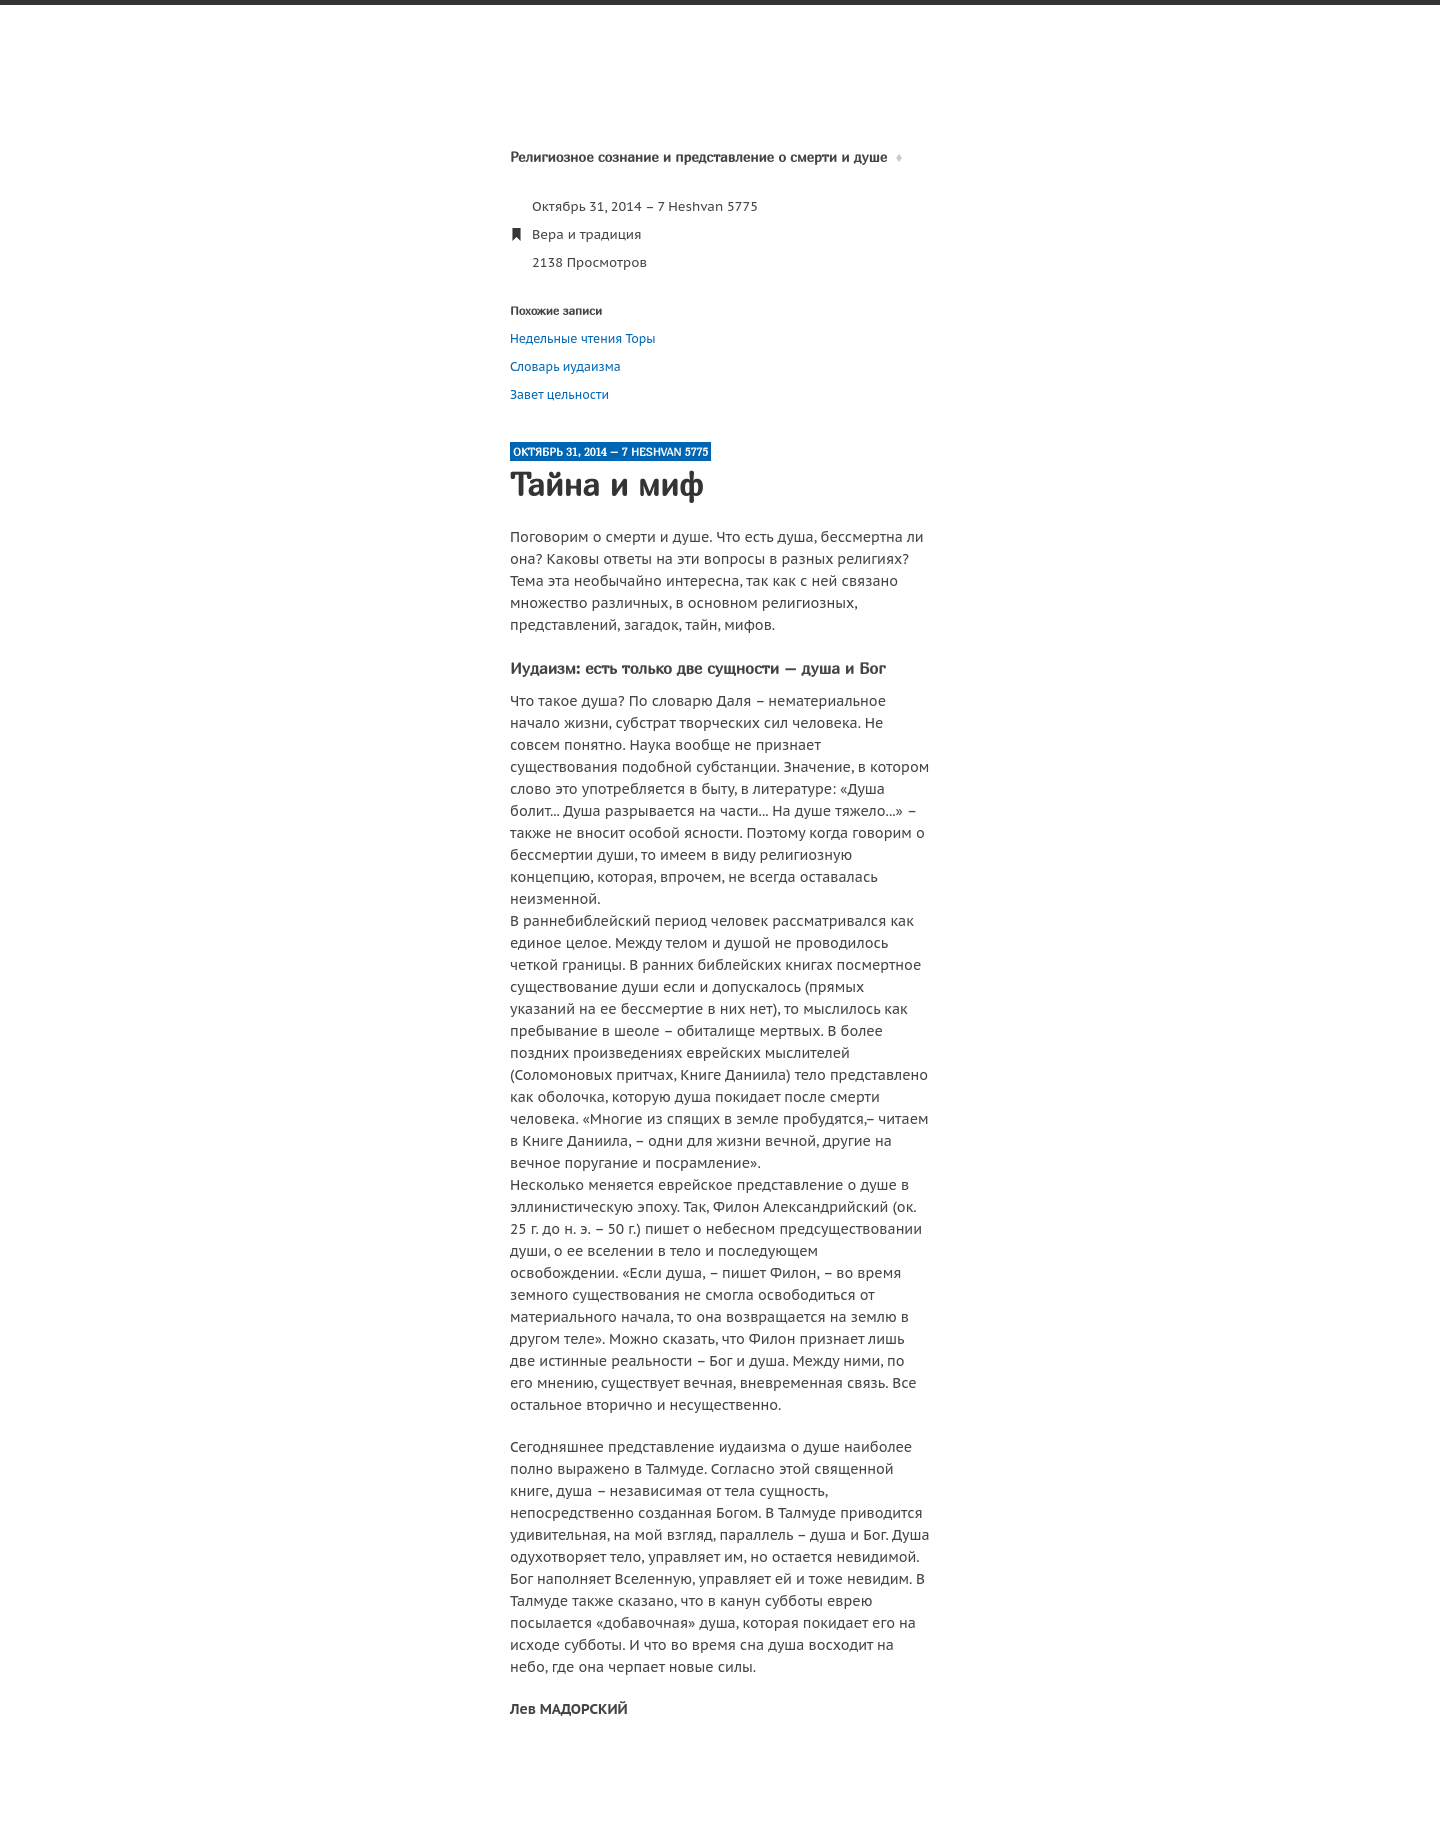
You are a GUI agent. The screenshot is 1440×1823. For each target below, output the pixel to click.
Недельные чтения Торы (583, 338)
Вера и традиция (587, 234)
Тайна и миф (606, 484)
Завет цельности (559, 394)
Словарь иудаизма (565, 366)
